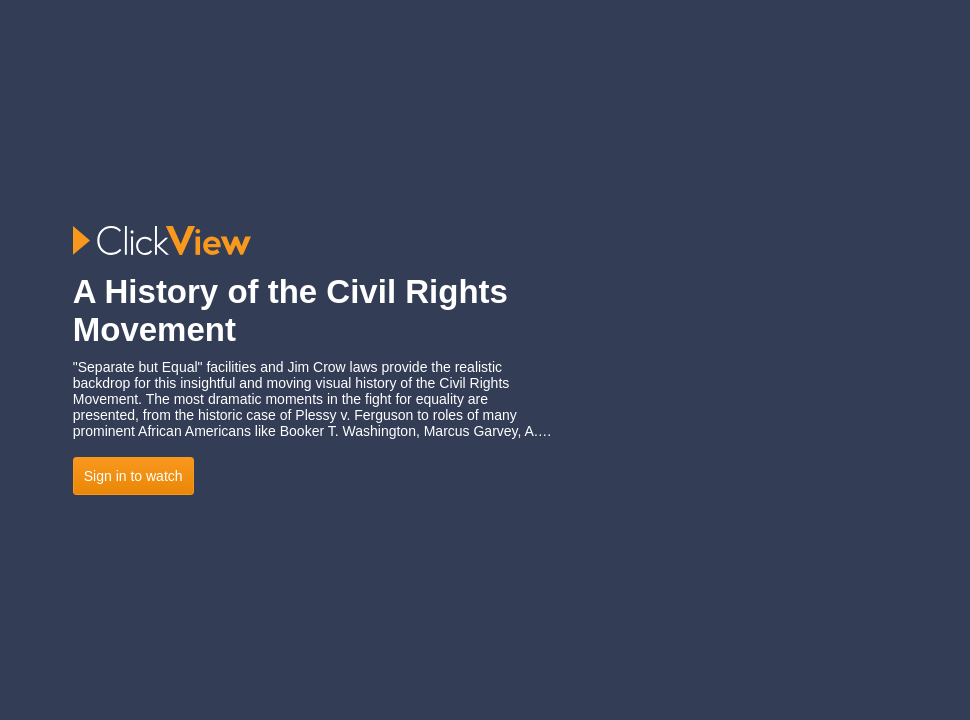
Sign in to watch (133, 476)
